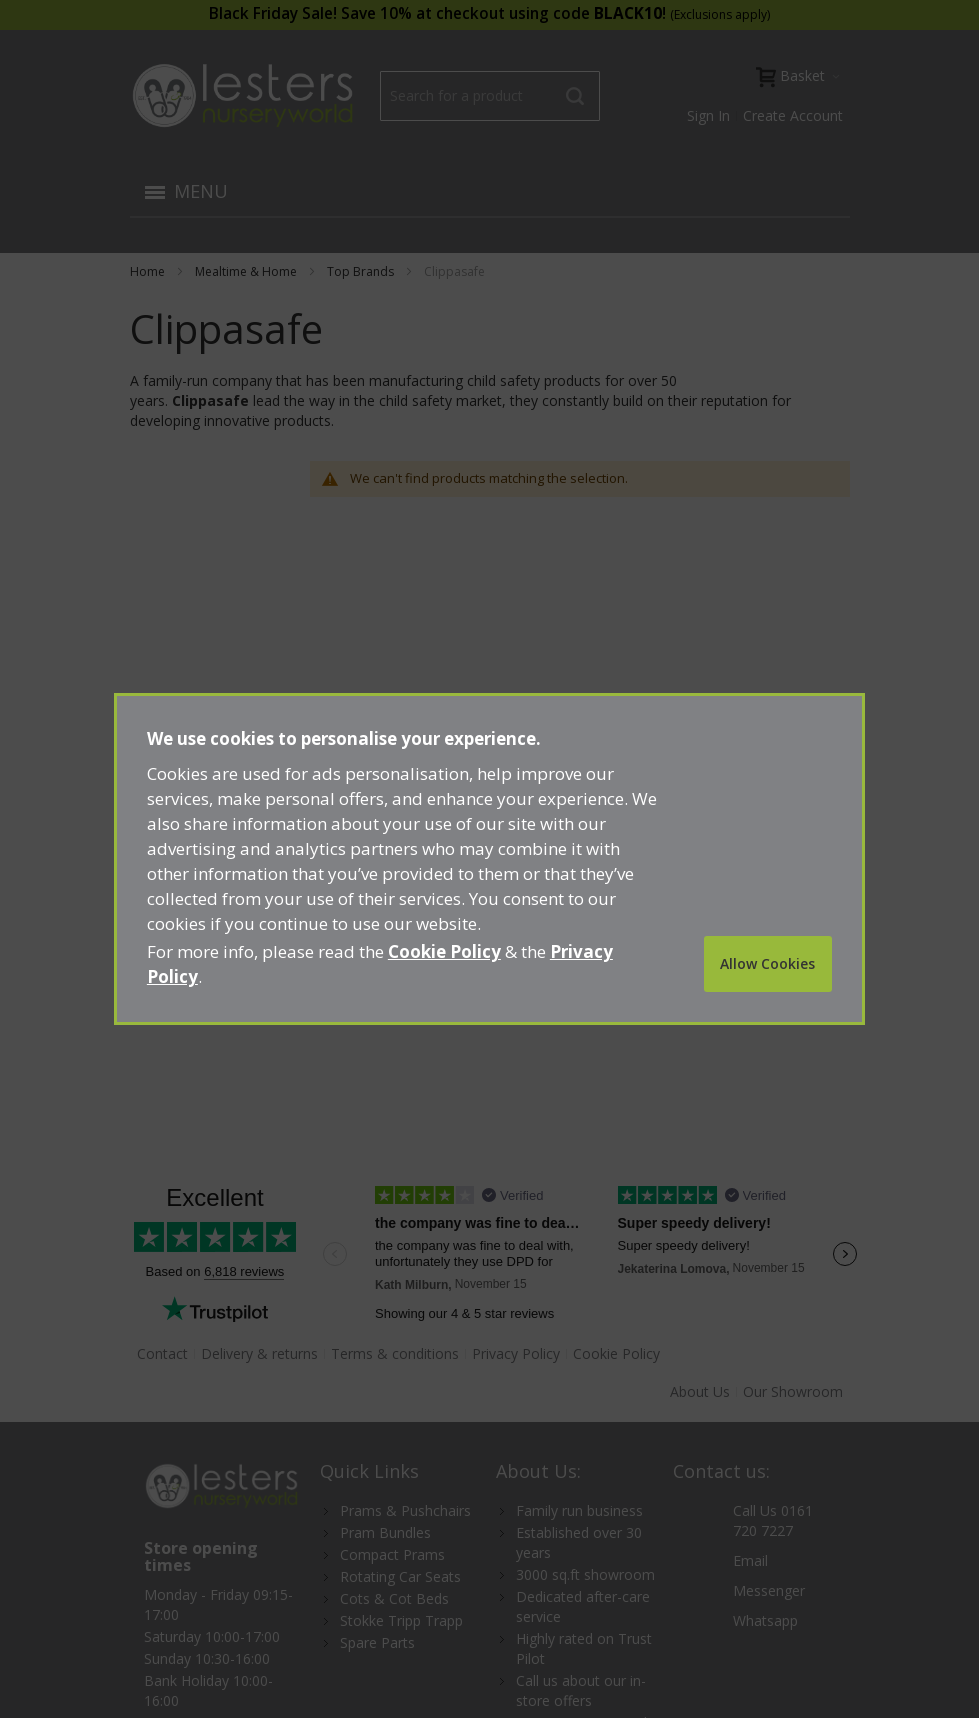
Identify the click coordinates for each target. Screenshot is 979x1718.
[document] (489, 859)
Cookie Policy (444, 951)
